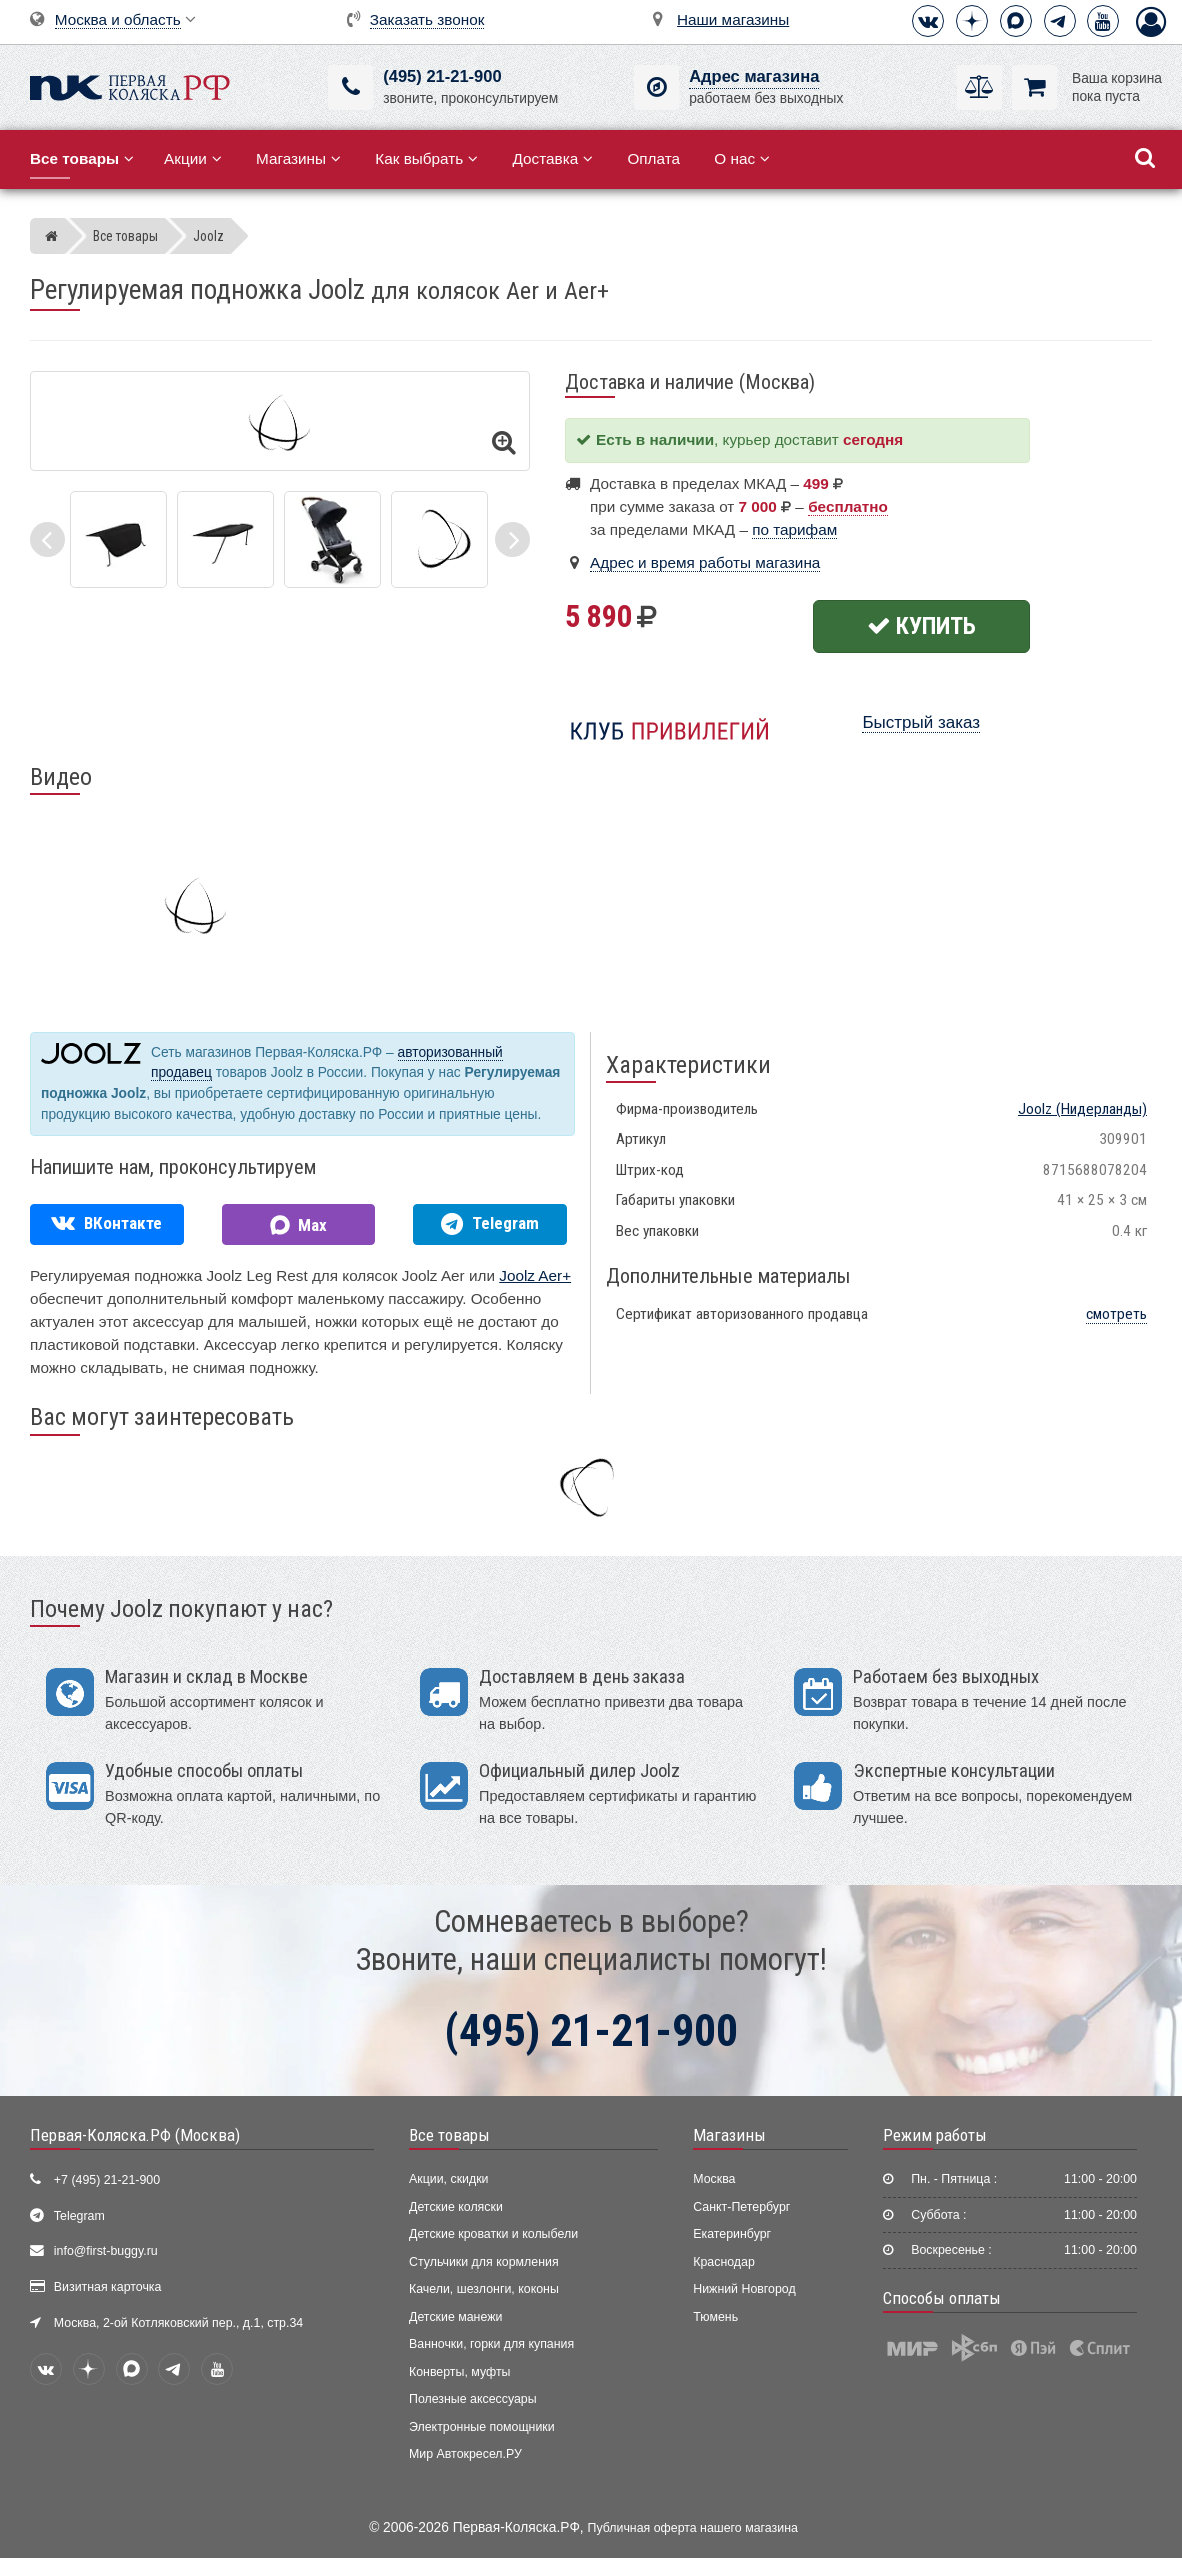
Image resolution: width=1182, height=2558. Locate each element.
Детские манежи (455, 2317)
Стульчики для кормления (484, 2262)
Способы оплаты (942, 2298)
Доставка (552, 158)
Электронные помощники (482, 2427)
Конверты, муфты (459, 2372)
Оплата (653, 158)
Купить (921, 626)
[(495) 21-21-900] (350, 87)
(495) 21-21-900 (442, 76)
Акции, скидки (449, 2179)
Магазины (298, 158)
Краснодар (724, 2262)
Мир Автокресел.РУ (465, 2454)
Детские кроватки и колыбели (493, 2234)
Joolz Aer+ (535, 1275)
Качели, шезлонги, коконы (484, 2289)
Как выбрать (426, 158)
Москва (714, 2179)
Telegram (79, 2216)
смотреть (1116, 1314)
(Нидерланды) (1082, 1109)
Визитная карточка (108, 2287)
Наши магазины (733, 19)
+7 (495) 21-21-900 (107, 2180)
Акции (193, 158)
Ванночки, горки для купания (491, 2344)
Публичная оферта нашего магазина (693, 2528)
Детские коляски (456, 2207)
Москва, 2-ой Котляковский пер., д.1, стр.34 (178, 2323)
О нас (742, 158)
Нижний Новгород (744, 2289)
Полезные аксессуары (473, 2399)
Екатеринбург (732, 2234)
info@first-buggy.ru (106, 2251)
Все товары (449, 2135)
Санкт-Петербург (741, 2207)
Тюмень (715, 2317)
